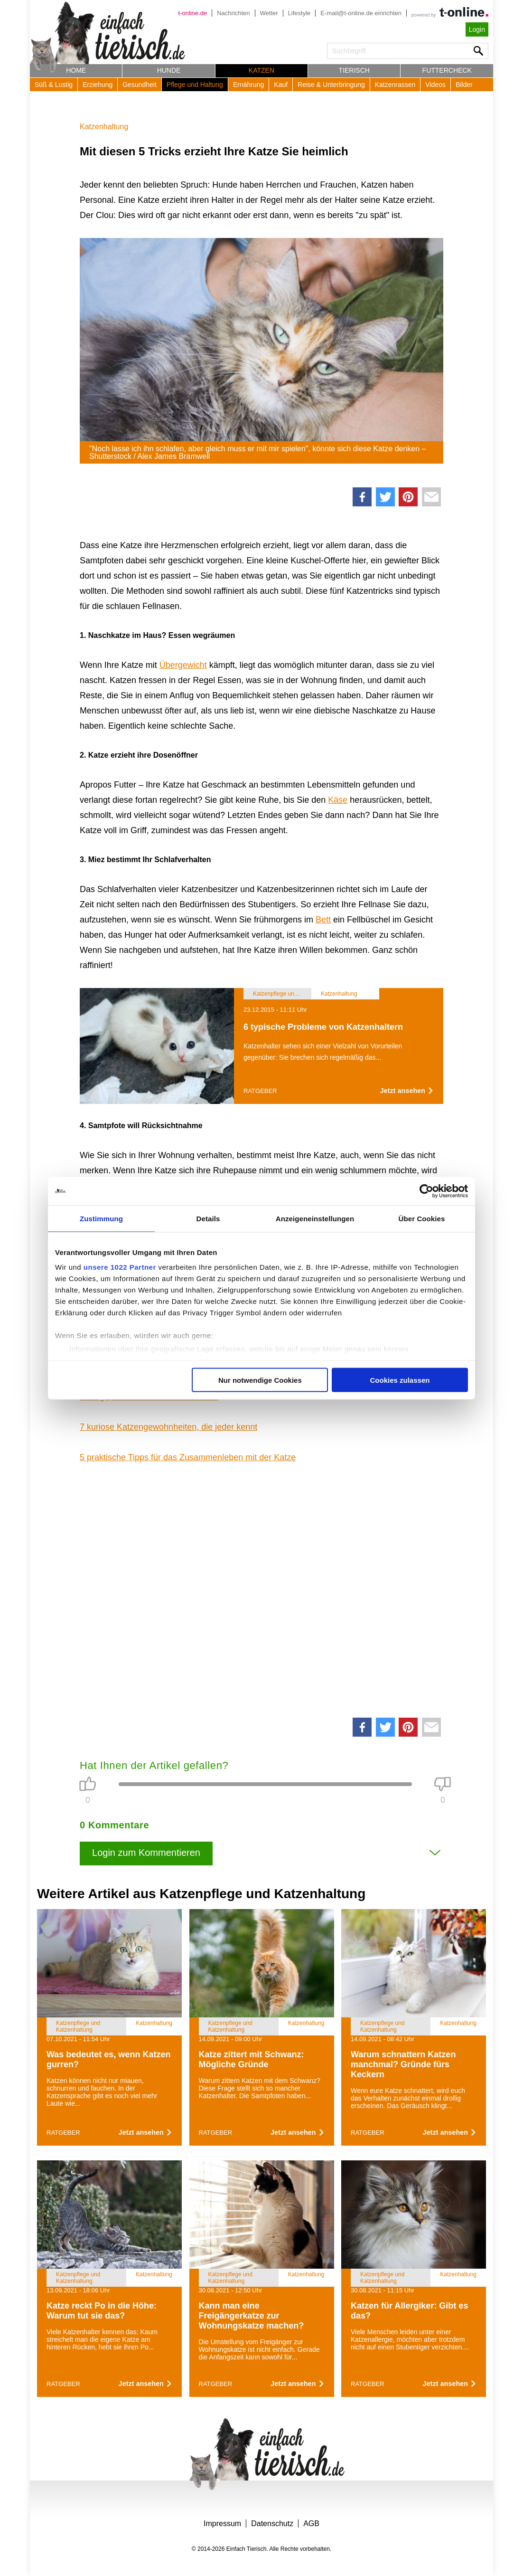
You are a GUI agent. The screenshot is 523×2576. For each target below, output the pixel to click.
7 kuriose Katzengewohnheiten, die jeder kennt (168, 1427)
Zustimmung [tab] (101, 1218)
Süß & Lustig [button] (54, 84)
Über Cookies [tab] (422, 1218)
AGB (311, 2523)
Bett (323, 919)
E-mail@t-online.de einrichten (361, 13)
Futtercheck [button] (447, 70)
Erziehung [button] (97, 84)
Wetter (269, 13)
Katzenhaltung (104, 127)
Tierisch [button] (354, 70)
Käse (337, 800)
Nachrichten (233, 13)
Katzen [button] (261, 70)
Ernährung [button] (248, 84)
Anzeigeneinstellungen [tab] (315, 1218)
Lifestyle (299, 13)
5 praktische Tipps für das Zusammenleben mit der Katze (188, 1457)
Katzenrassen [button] (395, 84)
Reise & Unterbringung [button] (331, 84)
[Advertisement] (261, 1587)
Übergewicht (183, 665)
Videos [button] (435, 84)
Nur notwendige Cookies (260, 1380)
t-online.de (192, 13)
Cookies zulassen (400, 1380)
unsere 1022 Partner (120, 1267)
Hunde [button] (169, 70)
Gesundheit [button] (139, 84)
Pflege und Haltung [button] (195, 84)
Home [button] (76, 70)
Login (477, 29)
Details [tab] (208, 1218)
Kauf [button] (281, 84)
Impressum (222, 2523)
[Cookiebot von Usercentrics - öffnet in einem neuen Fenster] (426, 1191)
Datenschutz (272, 2523)
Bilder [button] (464, 84)
